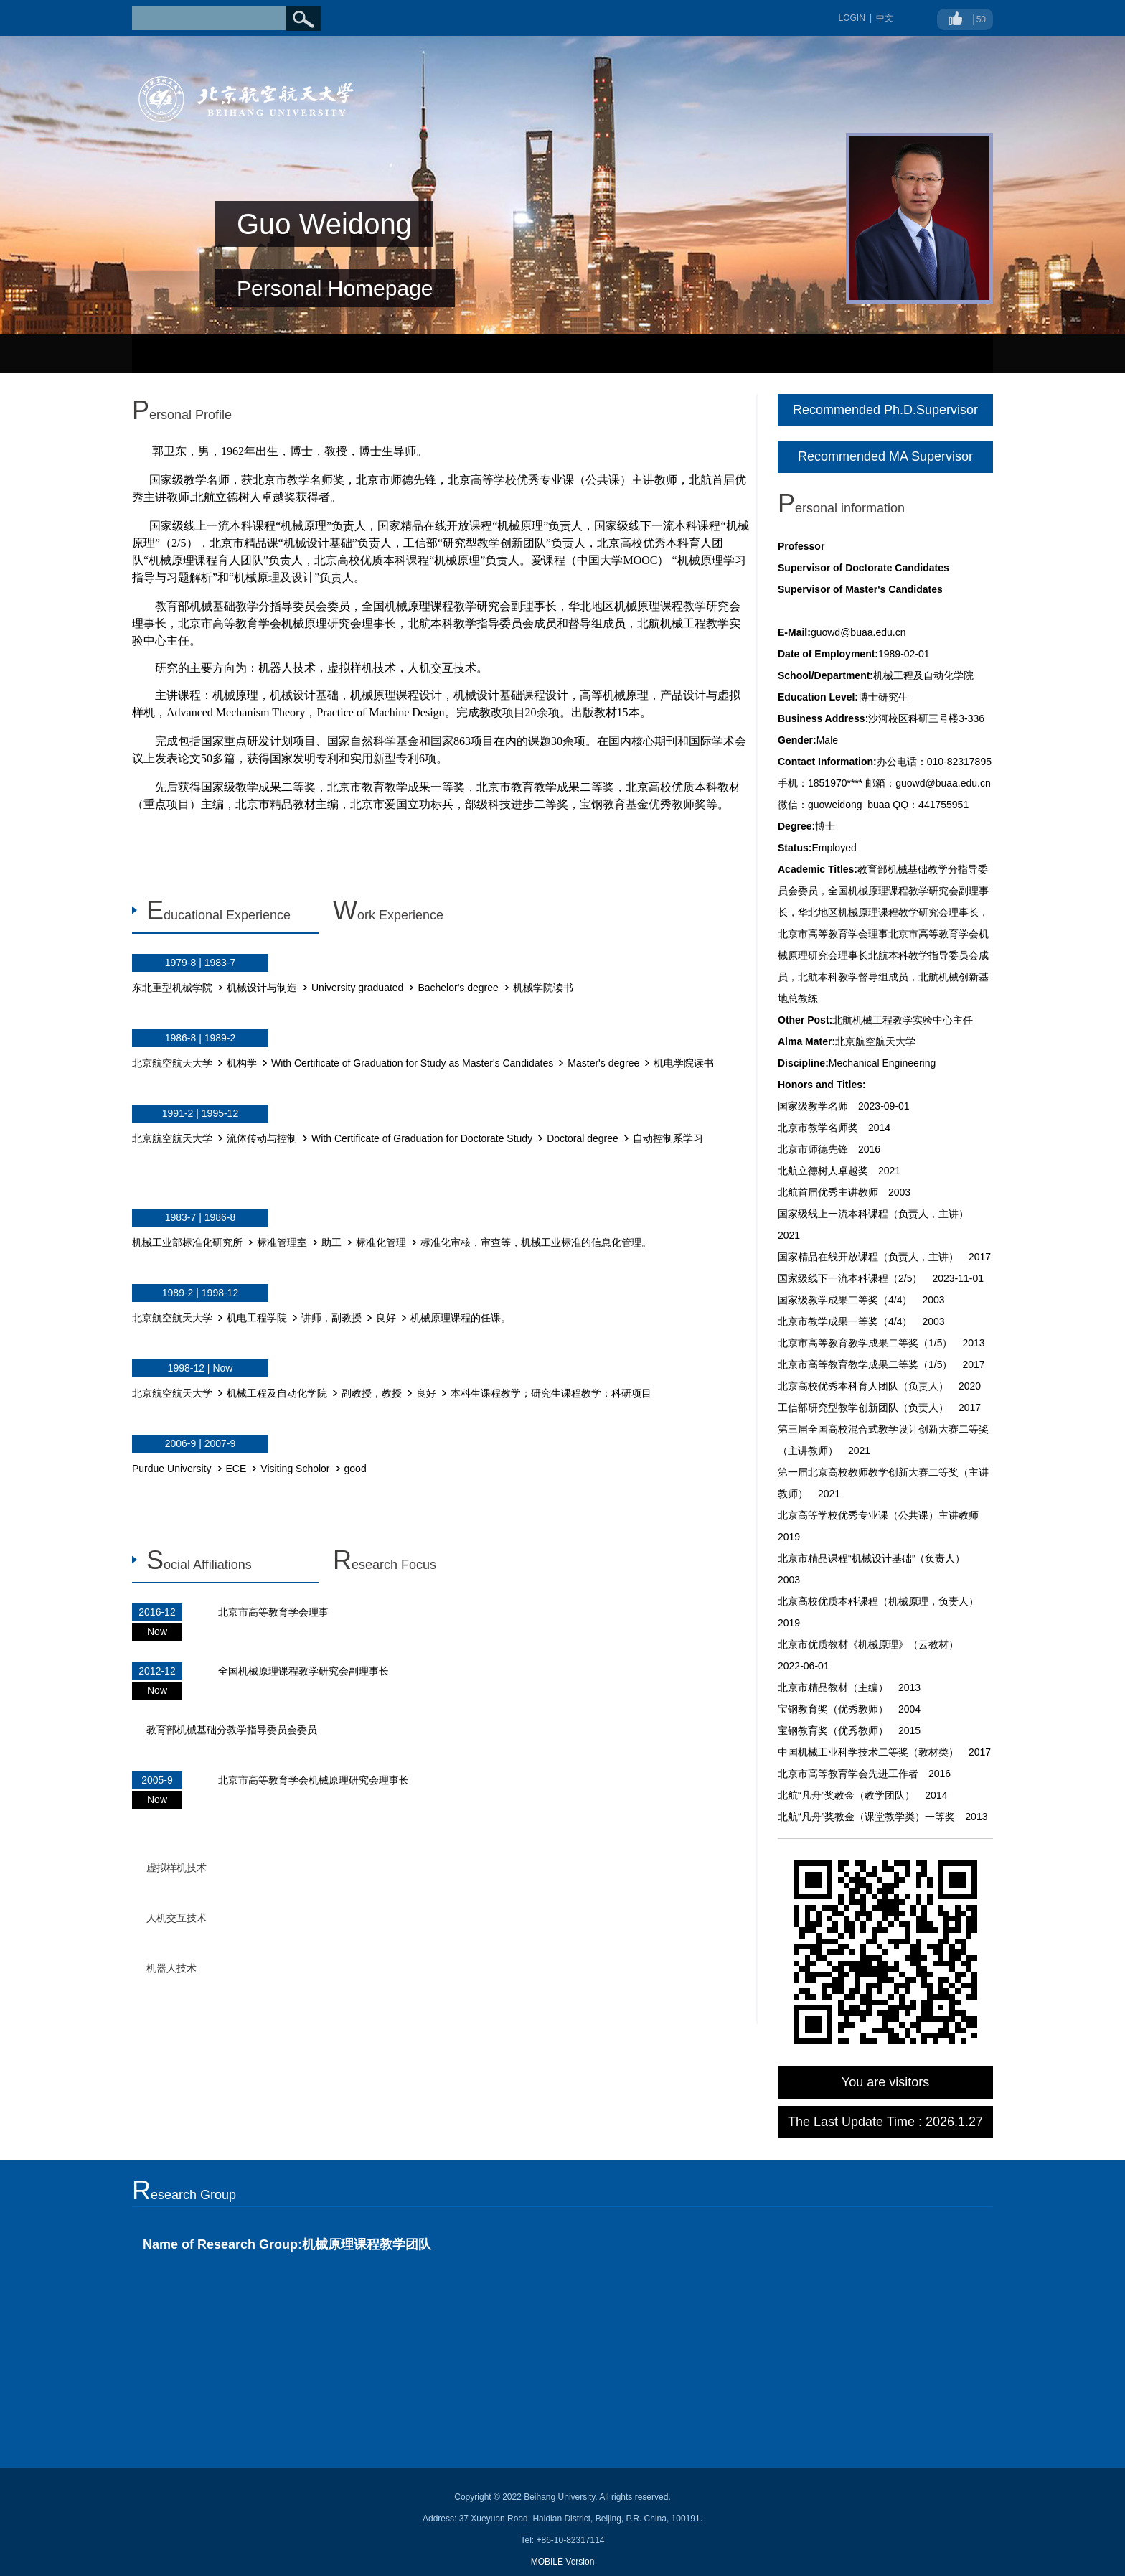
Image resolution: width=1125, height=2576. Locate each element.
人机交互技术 (176, 1918)
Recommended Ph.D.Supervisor (885, 410)
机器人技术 (171, 1968)
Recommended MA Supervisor (885, 456)
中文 (884, 18)
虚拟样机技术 (176, 1867)
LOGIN (852, 18)
